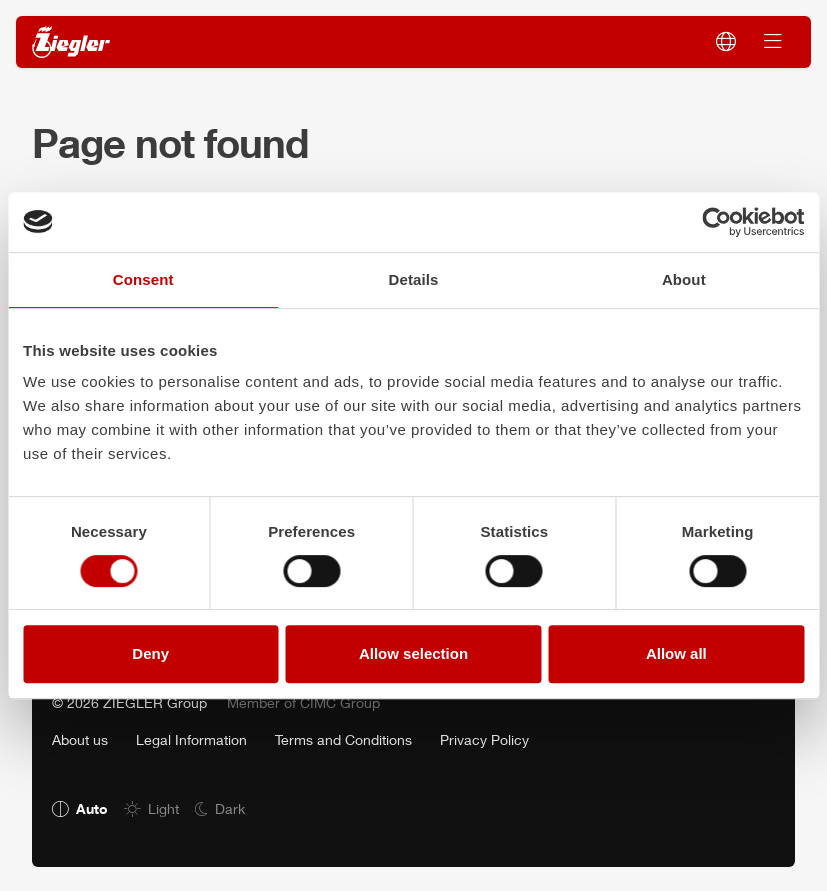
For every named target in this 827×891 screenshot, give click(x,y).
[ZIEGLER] (71, 42)
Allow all (676, 653)
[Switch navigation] (773, 42)
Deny (150, 653)
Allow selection (413, 653)
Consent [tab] (143, 279)
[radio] (80, 808)
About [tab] (684, 279)
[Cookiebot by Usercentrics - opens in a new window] (716, 222)
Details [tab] (414, 279)
